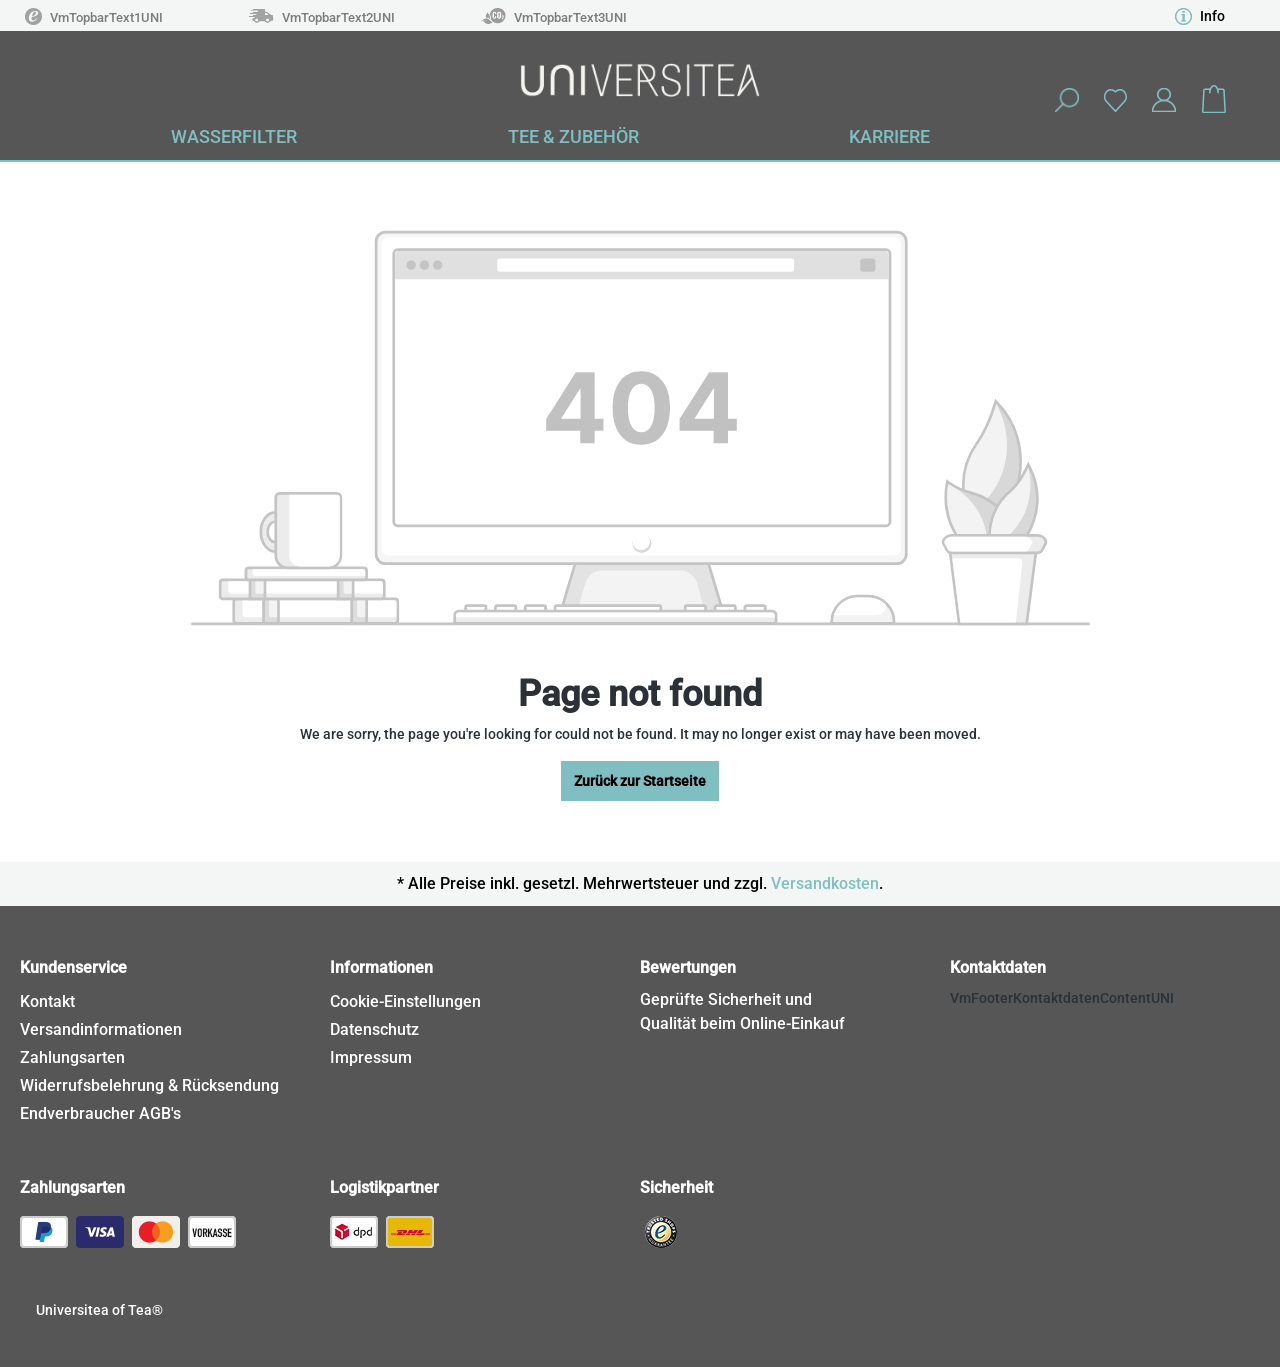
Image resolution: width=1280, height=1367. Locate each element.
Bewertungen (688, 967)
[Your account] (1164, 100)
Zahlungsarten (72, 1057)
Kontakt (47, 1001)
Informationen (381, 967)
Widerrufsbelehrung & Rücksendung (149, 1085)
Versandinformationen (101, 1029)
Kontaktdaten (998, 967)
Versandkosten (825, 883)
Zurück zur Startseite (640, 781)
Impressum (371, 1057)
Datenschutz (374, 1029)
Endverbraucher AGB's (100, 1113)
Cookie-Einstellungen (405, 1001)
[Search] (1066, 100)
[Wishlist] (1115, 99)
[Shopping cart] (1214, 100)
